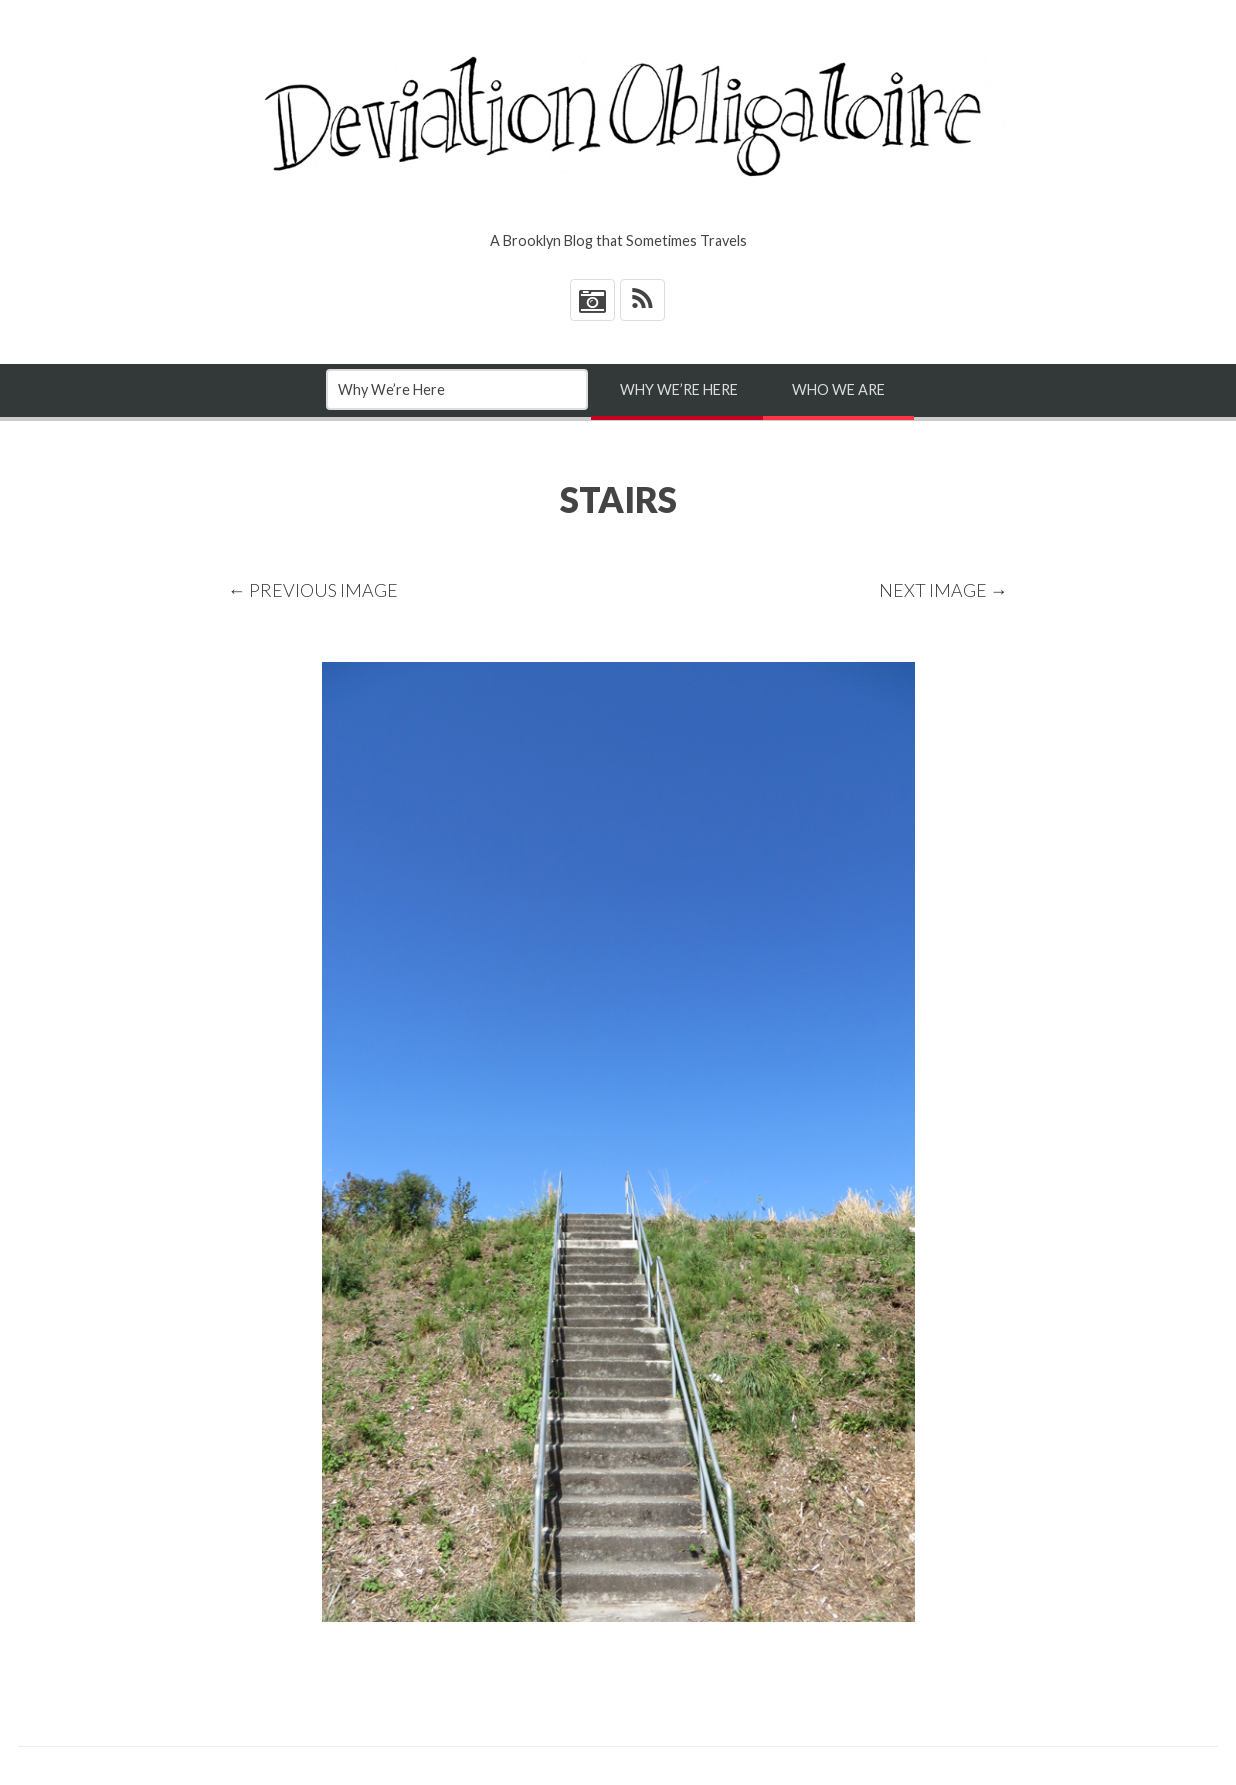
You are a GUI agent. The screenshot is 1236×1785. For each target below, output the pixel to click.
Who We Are (838, 389)
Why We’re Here (679, 389)
